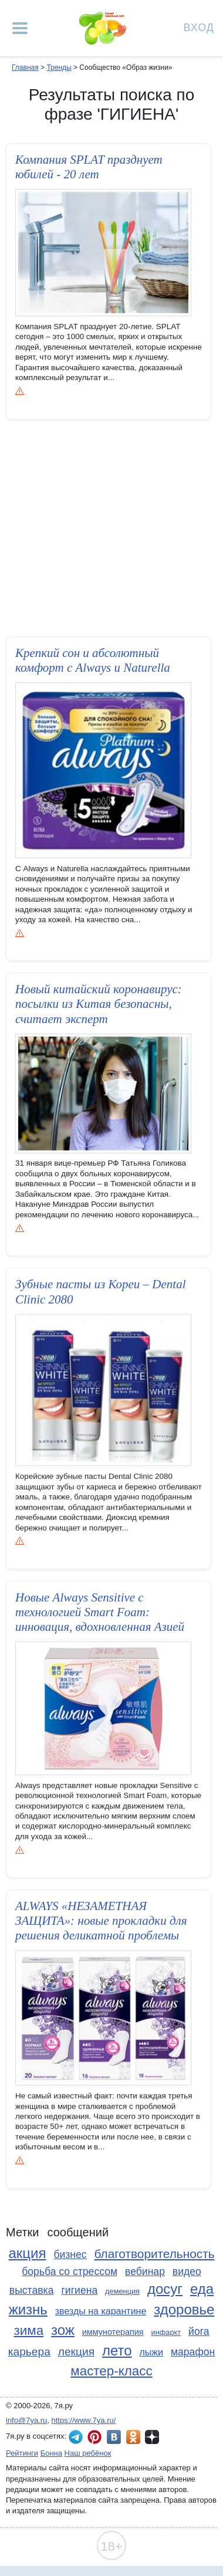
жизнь (28, 2309)
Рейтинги (22, 2453)
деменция (122, 2291)
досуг (165, 2289)
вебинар (145, 2271)
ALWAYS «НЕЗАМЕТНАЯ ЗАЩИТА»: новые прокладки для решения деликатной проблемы (101, 1922)
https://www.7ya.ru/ (84, 2420)
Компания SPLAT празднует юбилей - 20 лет (89, 167)
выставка (31, 2290)
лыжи (151, 2352)
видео (187, 2271)
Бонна (51, 2453)
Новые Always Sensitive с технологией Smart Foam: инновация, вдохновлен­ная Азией (99, 1613)
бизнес (69, 2254)
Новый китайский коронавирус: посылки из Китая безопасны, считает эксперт (98, 1003)
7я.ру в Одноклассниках (133, 2437)
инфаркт (166, 2332)
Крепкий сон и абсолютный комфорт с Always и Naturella (92, 660)
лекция (76, 2351)
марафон (193, 2352)
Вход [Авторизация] (199, 26)
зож (63, 2330)
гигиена (79, 2290)
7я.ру (152, 2437)
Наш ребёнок (88, 2453)
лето (117, 2350)
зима (28, 2330)
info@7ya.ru (26, 2420)
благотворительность (154, 2253)
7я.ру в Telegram (76, 2437)
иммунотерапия (113, 2332)
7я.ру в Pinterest (94, 2437)
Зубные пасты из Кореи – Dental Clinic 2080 (100, 1293)
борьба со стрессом (69, 2271)
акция (27, 2253)
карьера (29, 2351)
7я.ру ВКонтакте (114, 2437)
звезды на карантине (101, 2311)
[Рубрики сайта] (20, 28)
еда (202, 2289)
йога (198, 2331)
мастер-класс (111, 2371)
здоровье (184, 2309)
